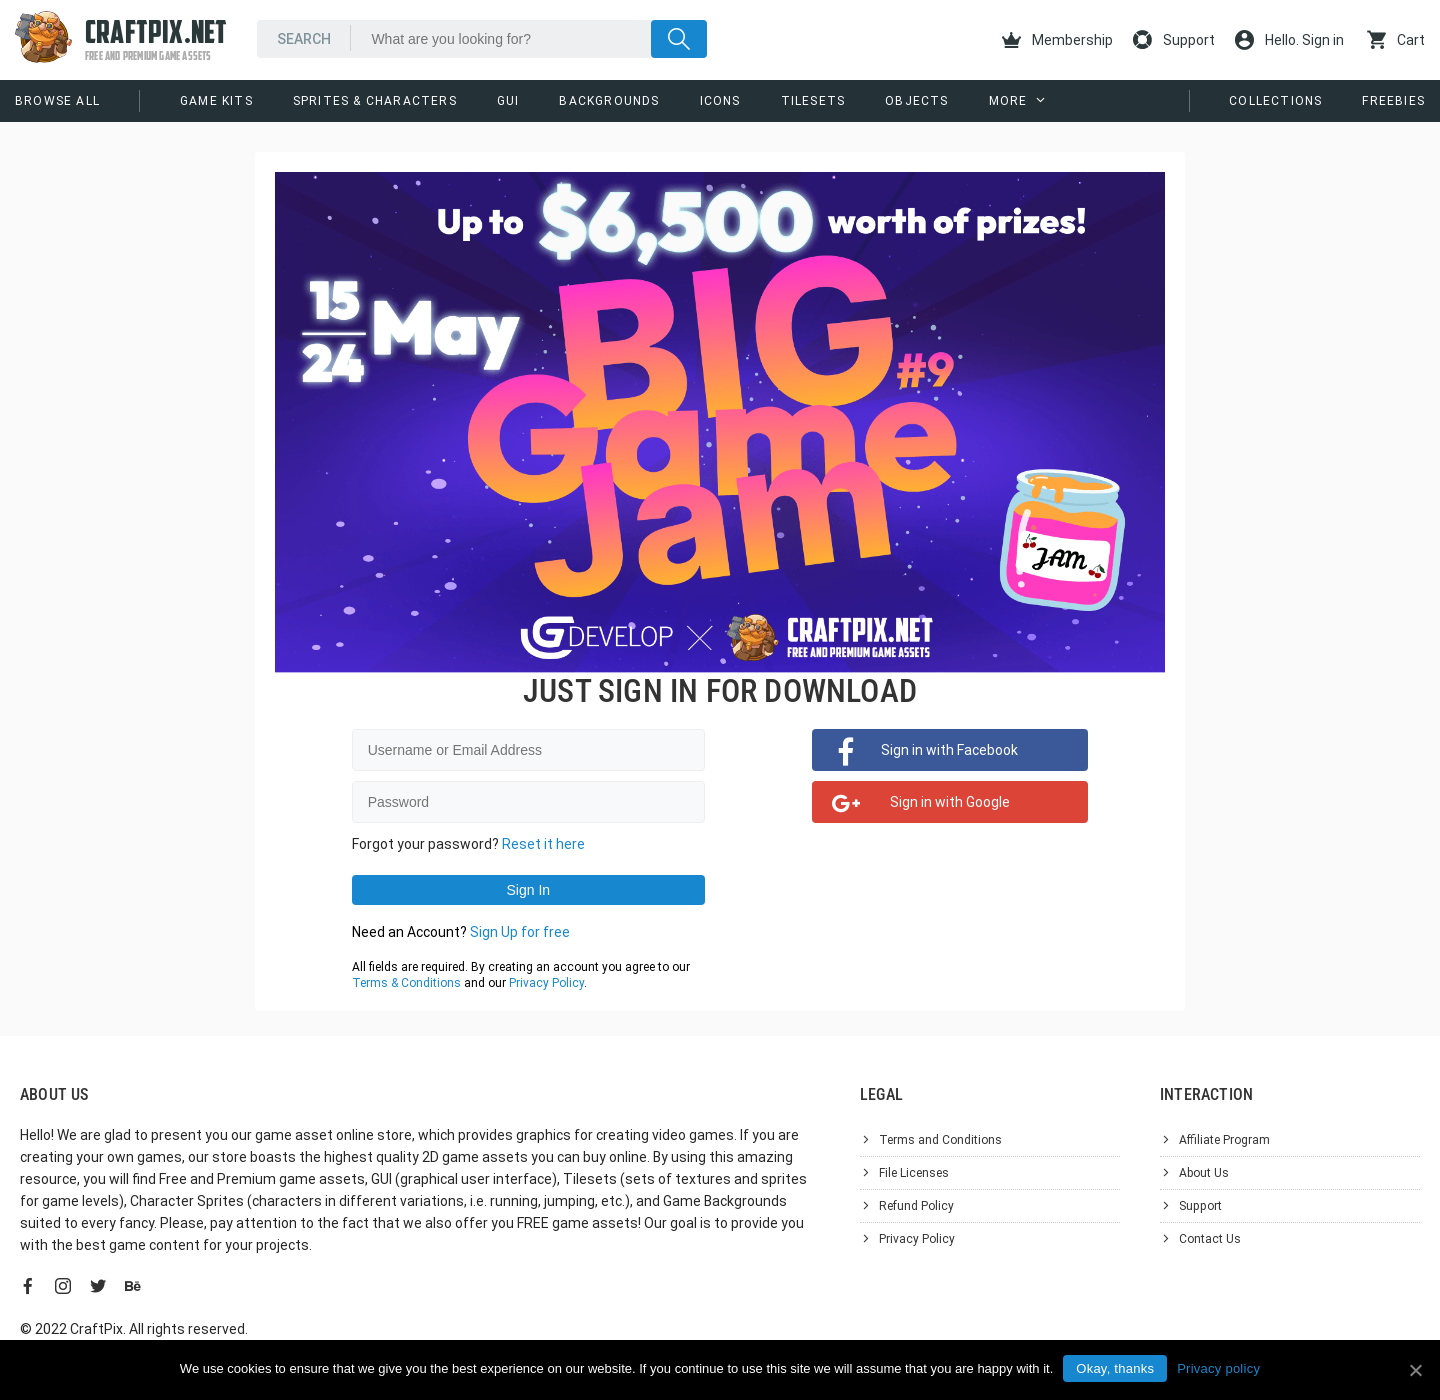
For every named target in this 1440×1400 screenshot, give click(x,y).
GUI (508, 101)
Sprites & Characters (375, 101)
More (1008, 101)
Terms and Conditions (940, 1140)
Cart (1396, 40)
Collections (1275, 101)
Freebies (1393, 101)
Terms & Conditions (406, 983)
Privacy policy (1218, 1368)
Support (1174, 40)
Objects (916, 101)
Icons (720, 101)
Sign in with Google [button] (950, 802)
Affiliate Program (1224, 1140)
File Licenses (914, 1173)
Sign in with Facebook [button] (949, 750)
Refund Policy (916, 1206)
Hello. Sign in (1289, 40)
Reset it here (543, 844)
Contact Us (1210, 1239)
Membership (1057, 40)
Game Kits (216, 101)
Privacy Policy (546, 983)
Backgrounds (609, 101)
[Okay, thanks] (1415, 1370)
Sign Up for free (520, 932)
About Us (1204, 1173)
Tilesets (813, 101)
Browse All (57, 101)
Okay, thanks (1115, 1368)
